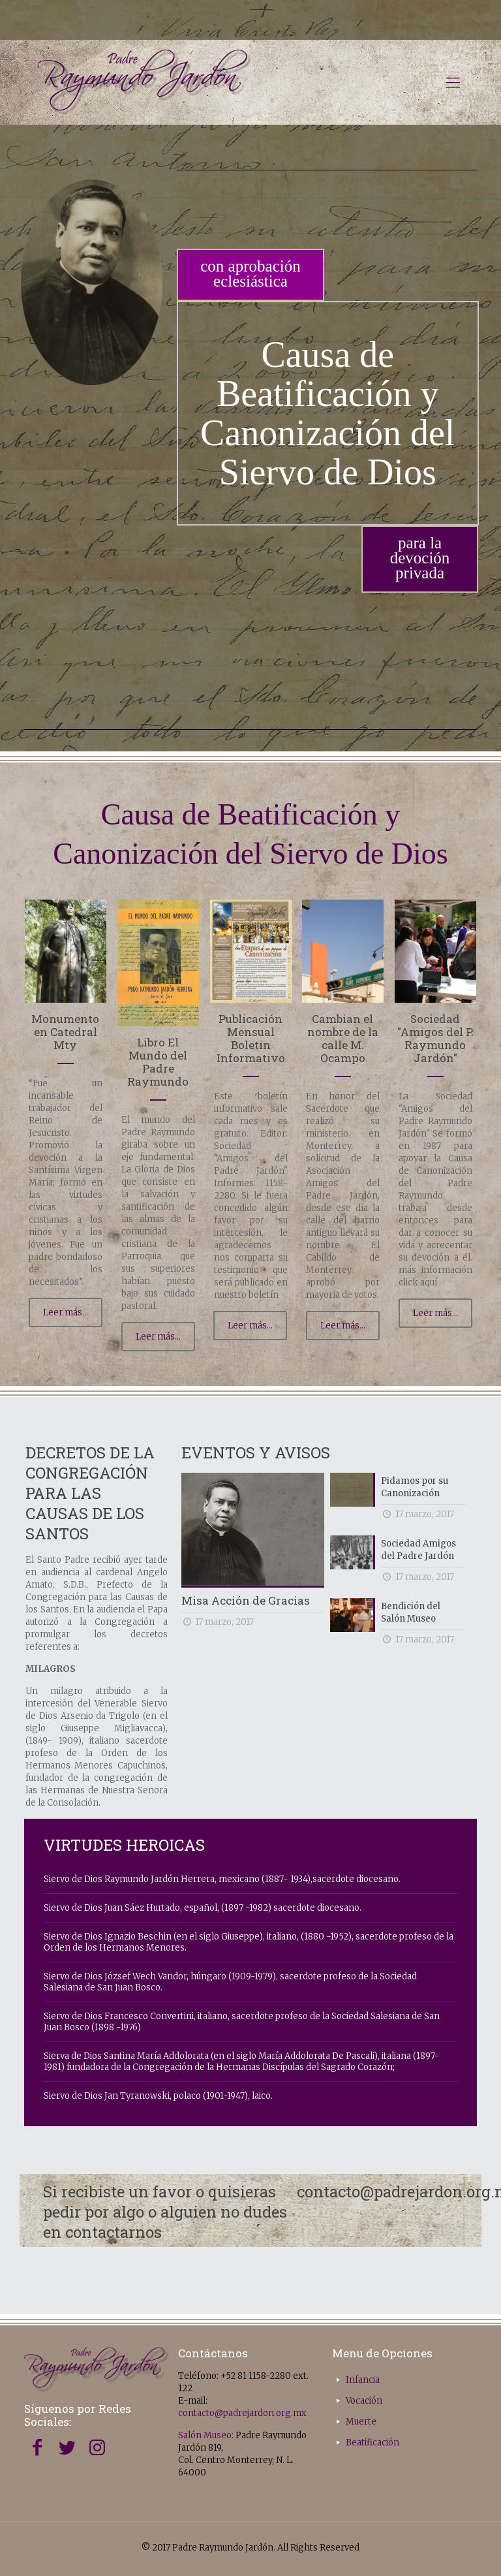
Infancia (363, 2379)
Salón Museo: (206, 2435)
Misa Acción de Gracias (245, 1600)
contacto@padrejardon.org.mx (242, 2413)
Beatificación (372, 2442)
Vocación (364, 2400)
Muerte (361, 2421)
